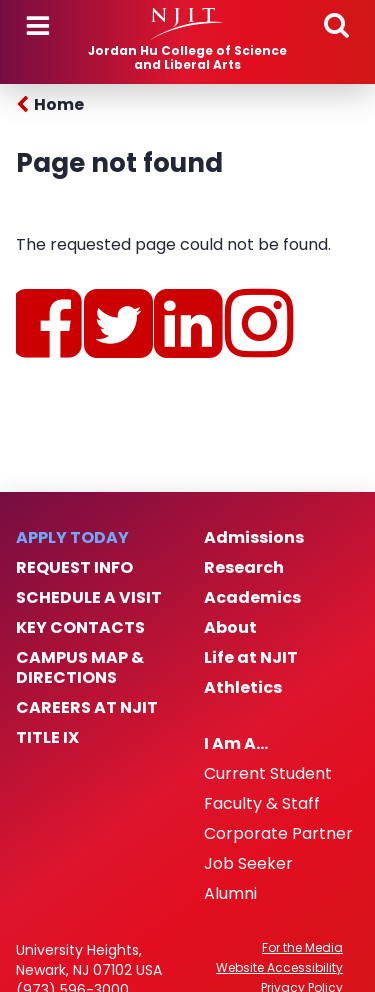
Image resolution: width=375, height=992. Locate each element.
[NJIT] (187, 24)
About (230, 628)
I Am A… (236, 744)
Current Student (268, 774)
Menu (38, 26)
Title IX (47, 738)
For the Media (302, 948)
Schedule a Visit (89, 598)
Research (244, 568)
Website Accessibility (279, 968)
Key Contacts (80, 628)
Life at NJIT (251, 658)
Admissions (254, 538)
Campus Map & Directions (80, 668)
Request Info (74, 568)
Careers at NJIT (87, 708)
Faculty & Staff (262, 804)
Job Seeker (248, 864)
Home (59, 104)
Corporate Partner (278, 834)
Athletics (243, 688)
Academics (252, 598)
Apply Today (72, 538)
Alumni (230, 894)
